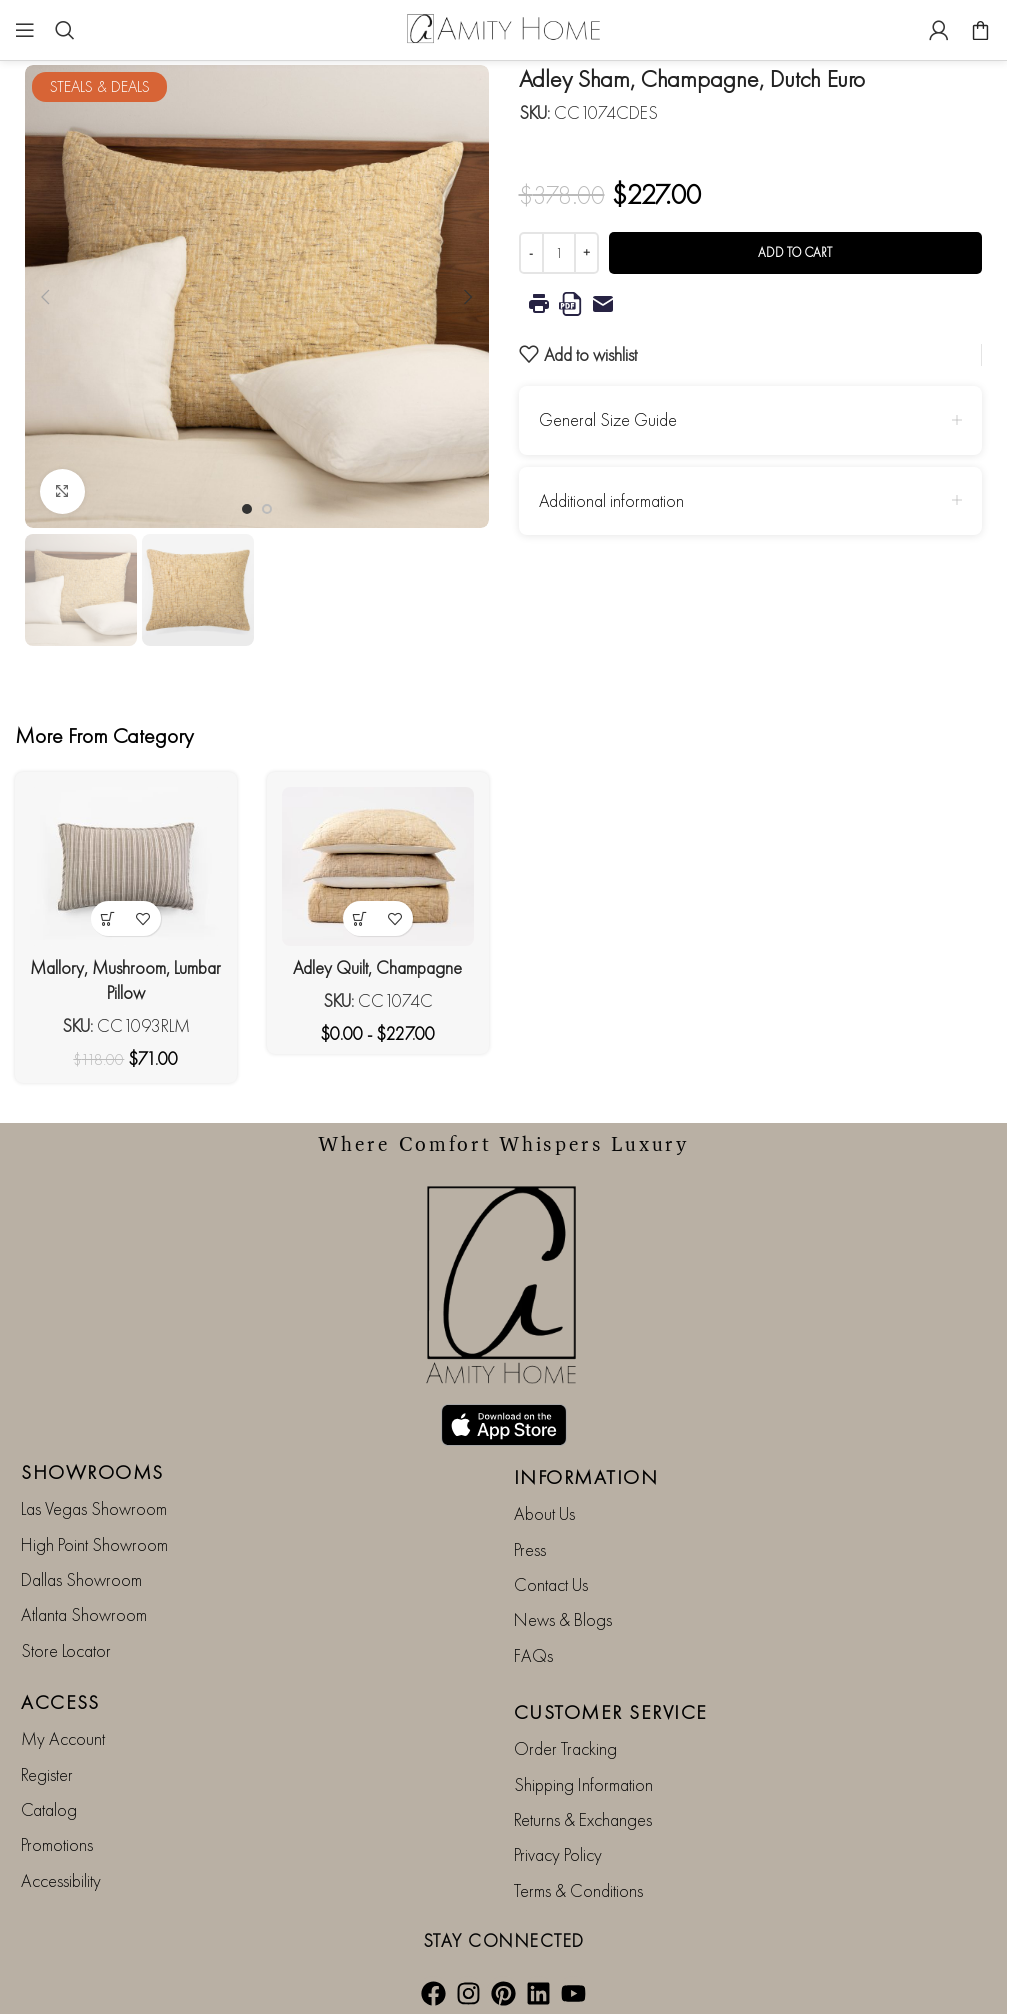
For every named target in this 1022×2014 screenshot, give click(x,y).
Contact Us (551, 1584)
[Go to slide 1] (247, 509)
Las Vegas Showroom (94, 1508)
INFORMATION (586, 1477)
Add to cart (795, 252)
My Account (63, 1738)
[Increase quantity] (586, 253)
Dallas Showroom (81, 1579)
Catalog (49, 1809)
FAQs (533, 1655)
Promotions (57, 1844)
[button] (45, 297)
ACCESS (60, 1702)
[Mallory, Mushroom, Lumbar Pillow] (126, 867)
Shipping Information (583, 1784)
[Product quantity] (559, 253)
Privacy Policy (558, 1854)
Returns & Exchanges (583, 1819)
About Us (544, 1513)
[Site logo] (504, 27)
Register (47, 1774)
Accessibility (61, 1880)
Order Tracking (565, 1748)
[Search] (65, 30)
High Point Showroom (94, 1544)
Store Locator (66, 1650)
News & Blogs (563, 1619)
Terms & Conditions (578, 1890)
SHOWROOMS (92, 1472)
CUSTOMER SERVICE (611, 1712)
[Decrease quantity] (531, 253)
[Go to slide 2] (267, 509)
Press (530, 1549)
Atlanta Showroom (84, 1614)
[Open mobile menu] (25, 30)
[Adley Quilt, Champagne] (378, 867)
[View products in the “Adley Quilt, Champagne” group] (360, 918)
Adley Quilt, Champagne (377, 967)
